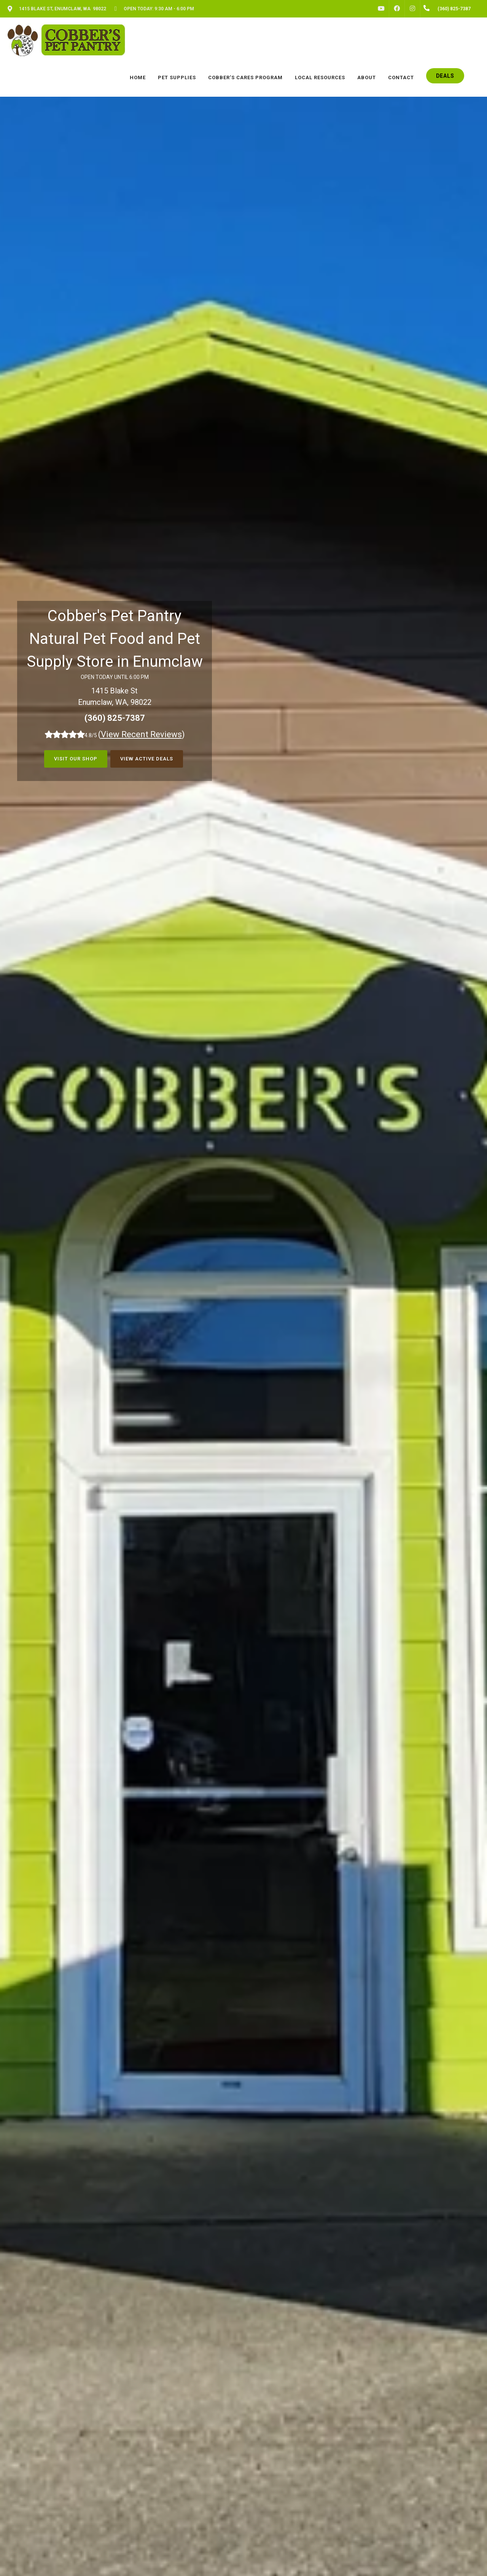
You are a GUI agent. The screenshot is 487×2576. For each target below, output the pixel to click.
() (141, 734)
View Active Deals (146, 759)
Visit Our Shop (75, 759)
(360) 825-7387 (114, 718)
